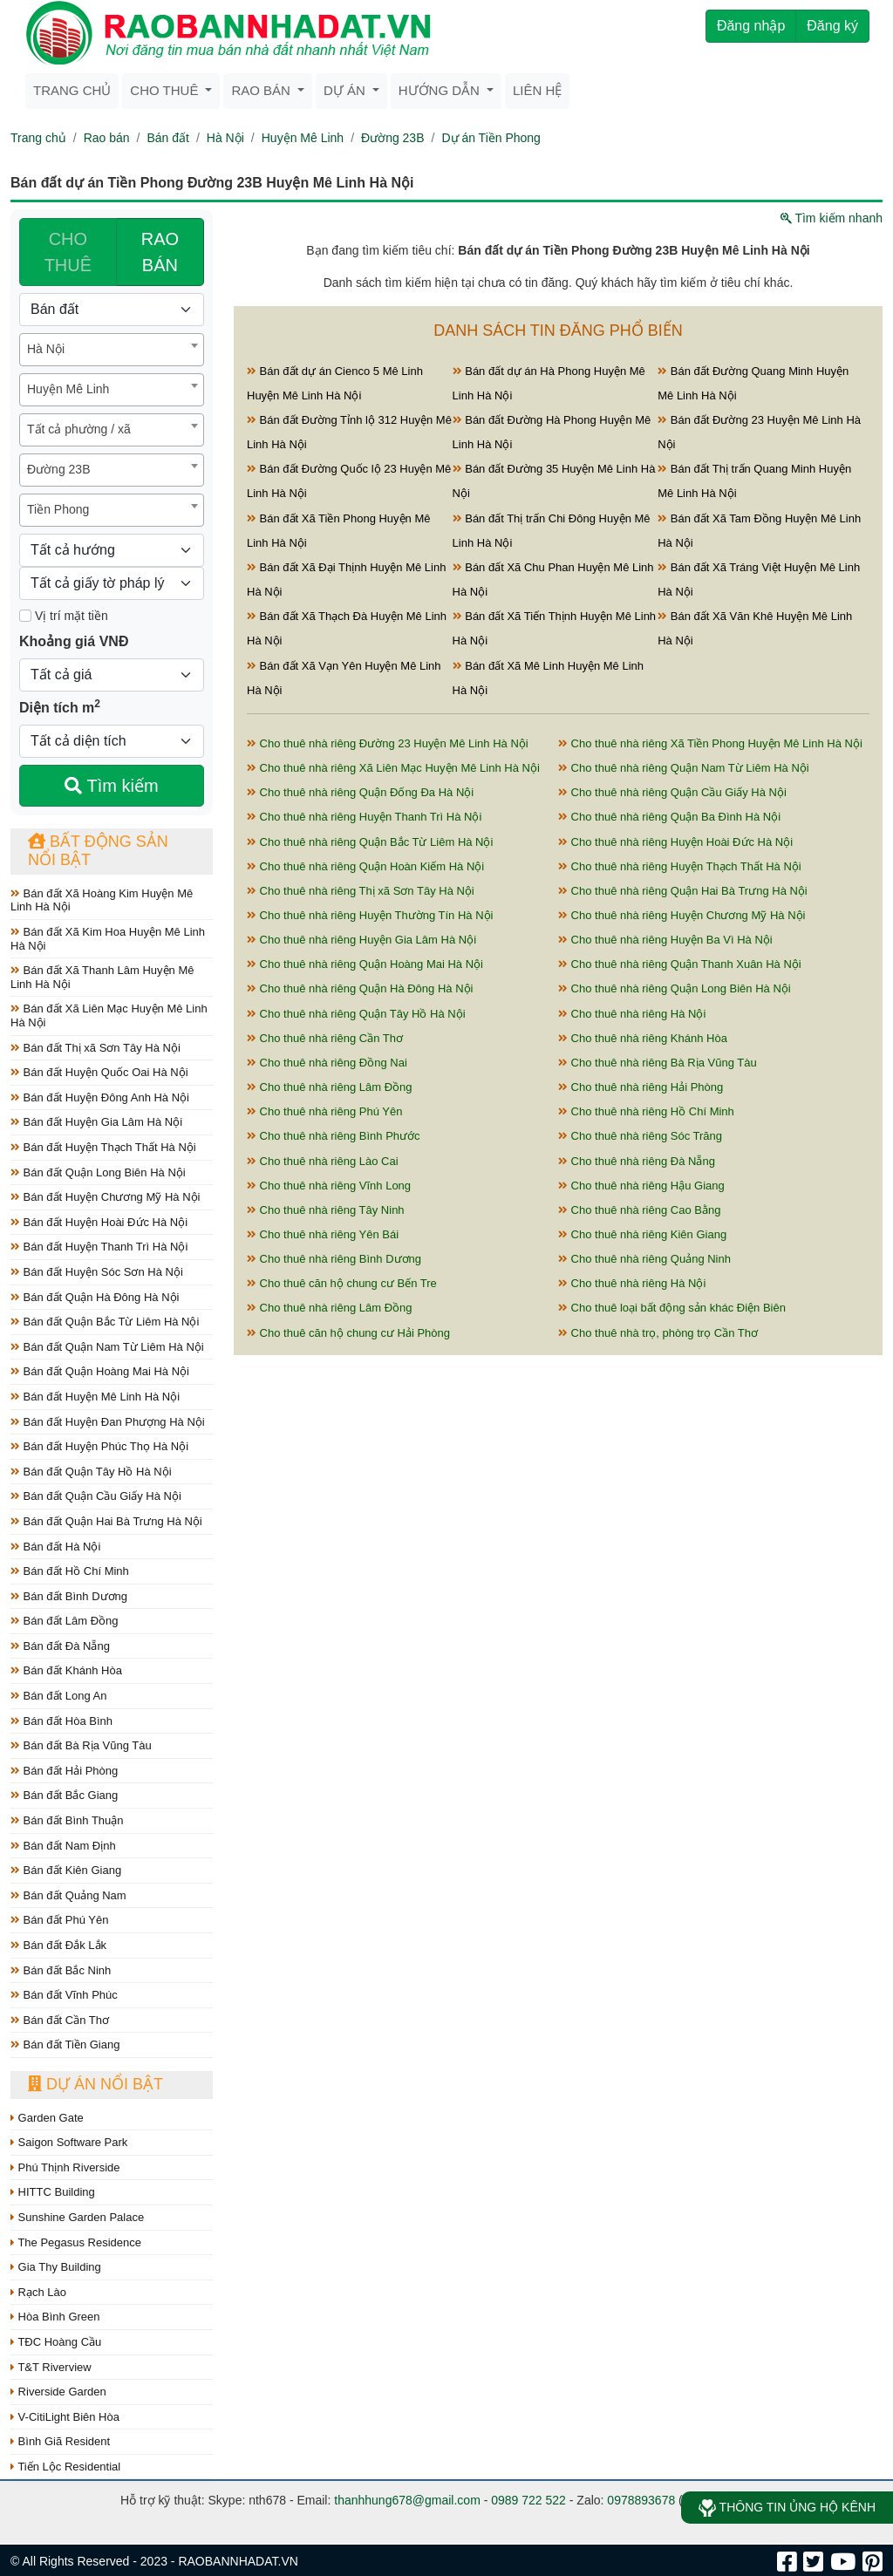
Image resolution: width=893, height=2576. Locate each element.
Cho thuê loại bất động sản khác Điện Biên (672, 1307)
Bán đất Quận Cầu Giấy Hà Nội (95, 1496)
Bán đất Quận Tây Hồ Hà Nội (91, 1471)
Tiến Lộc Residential (65, 2466)
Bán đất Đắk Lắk (58, 1945)
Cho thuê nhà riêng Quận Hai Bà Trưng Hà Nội (683, 890)
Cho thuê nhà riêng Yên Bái (323, 1234)
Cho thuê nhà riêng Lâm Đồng (329, 1087)
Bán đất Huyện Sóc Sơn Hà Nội (96, 1271)
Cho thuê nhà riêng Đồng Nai (327, 1062)
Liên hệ (537, 90)
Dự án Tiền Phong (491, 138)
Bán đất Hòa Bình (61, 1721)
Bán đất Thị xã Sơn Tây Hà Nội (95, 1047)
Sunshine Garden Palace (77, 2217)
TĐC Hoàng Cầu (55, 2341)
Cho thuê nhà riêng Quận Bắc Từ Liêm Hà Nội (370, 841)
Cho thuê (165, 90)
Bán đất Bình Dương (68, 1596)
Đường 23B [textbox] (58, 469)
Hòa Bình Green (55, 2316)
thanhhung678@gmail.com (407, 2500)
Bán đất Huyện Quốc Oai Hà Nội (99, 1072)
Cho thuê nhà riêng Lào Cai (323, 1161)
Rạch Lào (38, 2292)
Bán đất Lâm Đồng (64, 1620)
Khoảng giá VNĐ (73, 641)
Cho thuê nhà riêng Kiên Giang (642, 1234)
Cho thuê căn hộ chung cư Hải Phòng (348, 1332)
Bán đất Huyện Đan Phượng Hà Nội (107, 1421)
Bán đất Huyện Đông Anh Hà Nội (99, 1097)
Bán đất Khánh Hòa (66, 1670)
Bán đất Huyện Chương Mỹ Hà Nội (105, 1196)
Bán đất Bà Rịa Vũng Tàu (81, 1745)
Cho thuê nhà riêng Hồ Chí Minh (646, 1111)
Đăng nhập (751, 25)
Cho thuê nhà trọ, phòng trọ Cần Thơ (658, 1332)
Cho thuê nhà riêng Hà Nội (632, 1013)
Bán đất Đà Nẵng (60, 1646)
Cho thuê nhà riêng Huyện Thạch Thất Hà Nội (679, 866)
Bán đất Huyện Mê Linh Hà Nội (95, 1396)
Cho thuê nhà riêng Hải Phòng (640, 1087)
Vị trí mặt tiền (63, 616)
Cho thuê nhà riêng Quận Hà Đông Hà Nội (360, 988)
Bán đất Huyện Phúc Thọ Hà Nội (99, 1446)
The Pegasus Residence (75, 2242)
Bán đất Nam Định (63, 1845)
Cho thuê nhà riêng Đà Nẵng (636, 1161)
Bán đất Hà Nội (55, 1546)
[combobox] (111, 349)
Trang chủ (72, 90)
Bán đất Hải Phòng (64, 1770)
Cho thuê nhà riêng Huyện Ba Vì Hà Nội (665, 939)
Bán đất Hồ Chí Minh (69, 1571)
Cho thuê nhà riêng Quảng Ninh (644, 1258)
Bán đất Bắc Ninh (60, 1970)
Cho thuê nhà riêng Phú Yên (324, 1111)
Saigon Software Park (68, 2142)
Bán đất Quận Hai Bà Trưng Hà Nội (106, 1521)
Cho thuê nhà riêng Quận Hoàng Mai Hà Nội (365, 964)
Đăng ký (832, 25)
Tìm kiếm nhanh (832, 218)
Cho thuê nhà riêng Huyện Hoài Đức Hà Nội (675, 841)
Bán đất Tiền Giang (64, 2044)
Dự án (346, 90)
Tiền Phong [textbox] (58, 509)
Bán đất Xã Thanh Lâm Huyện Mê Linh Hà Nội (102, 977)
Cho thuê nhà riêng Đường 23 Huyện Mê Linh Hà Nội (387, 743)
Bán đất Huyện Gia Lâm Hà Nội (96, 1121)
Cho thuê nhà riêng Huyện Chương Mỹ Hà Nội (681, 915)
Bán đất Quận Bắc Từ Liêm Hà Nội (104, 1321)
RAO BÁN (160, 252)
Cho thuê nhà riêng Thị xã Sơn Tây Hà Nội (360, 890)
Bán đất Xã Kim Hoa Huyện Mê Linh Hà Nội (107, 938)
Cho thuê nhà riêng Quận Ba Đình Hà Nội (669, 816)
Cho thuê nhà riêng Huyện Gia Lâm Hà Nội (361, 939)
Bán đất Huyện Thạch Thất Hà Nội (103, 1147)
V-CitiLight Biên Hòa (64, 2416)
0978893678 (641, 2500)
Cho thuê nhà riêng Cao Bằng (639, 1209)
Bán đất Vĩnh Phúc (64, 1994)
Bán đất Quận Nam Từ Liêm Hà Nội (107, 1346)
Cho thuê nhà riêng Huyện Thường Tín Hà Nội (370, 915)
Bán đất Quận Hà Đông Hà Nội (94, 1297)
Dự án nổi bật (95, 2084)
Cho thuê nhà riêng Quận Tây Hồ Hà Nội (356, 1013)
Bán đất (167, 138)
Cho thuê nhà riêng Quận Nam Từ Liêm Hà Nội (683, 767)
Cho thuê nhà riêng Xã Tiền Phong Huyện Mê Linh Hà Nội (710, 743)
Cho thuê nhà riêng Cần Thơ (325, 1038)
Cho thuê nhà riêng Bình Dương (334, 1258)
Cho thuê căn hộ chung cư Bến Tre (342, 1283)
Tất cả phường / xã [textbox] (79, 429)
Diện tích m (59, 706)
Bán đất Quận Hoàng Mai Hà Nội (99, 1371)
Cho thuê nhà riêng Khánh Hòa (642, 1038)
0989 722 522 (528, 2500)
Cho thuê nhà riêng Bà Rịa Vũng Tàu (657, 1062)
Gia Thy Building (55, 2266)
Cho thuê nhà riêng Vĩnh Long (329, 1185)
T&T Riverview (51, 2367)
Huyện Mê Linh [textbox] (68, 389)
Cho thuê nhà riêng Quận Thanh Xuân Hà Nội (679, 964)
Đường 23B (392, 138)
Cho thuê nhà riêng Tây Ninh (326, 1209)
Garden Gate (47, 2117)
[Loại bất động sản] (111, 309)
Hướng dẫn (441, 90)
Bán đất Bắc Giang (64, 1795)
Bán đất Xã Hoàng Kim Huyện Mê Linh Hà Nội (101, 900)
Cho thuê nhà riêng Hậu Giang (641, 1185)
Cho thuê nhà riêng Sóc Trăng (640, 1135)
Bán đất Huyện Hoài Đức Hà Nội (98, 1222)
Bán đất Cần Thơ (59, 2020)
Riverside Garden (58, 2391)
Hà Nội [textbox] (46, 349)
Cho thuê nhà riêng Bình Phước (333, 1135)
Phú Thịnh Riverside (65, 2167)
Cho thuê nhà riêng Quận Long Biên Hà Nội (674, 988)
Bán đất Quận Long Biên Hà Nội (98, 1172)
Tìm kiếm (111, 785)
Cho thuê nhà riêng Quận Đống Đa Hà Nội (360, 792)
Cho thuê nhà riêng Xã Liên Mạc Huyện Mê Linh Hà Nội (393, 767)
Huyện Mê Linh (303, 138)
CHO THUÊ (68, 252)
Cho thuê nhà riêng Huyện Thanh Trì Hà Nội (364, 816)
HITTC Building (52, 2191)
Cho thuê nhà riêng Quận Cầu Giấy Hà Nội (672, 792)
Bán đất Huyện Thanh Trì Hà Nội (98, 1246)
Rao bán (262, 90)
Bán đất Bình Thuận (67, 1820)
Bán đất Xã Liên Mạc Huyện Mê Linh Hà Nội (109, 1015)
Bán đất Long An (58, 1695)
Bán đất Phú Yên (59, 1919)
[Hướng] (111, 550)
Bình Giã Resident (60, 2441)
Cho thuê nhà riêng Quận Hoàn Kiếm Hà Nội (365, 866)
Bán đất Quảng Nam (68, 1895)
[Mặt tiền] (25, 616)
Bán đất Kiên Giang (65, 1870)
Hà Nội (225, 138)
